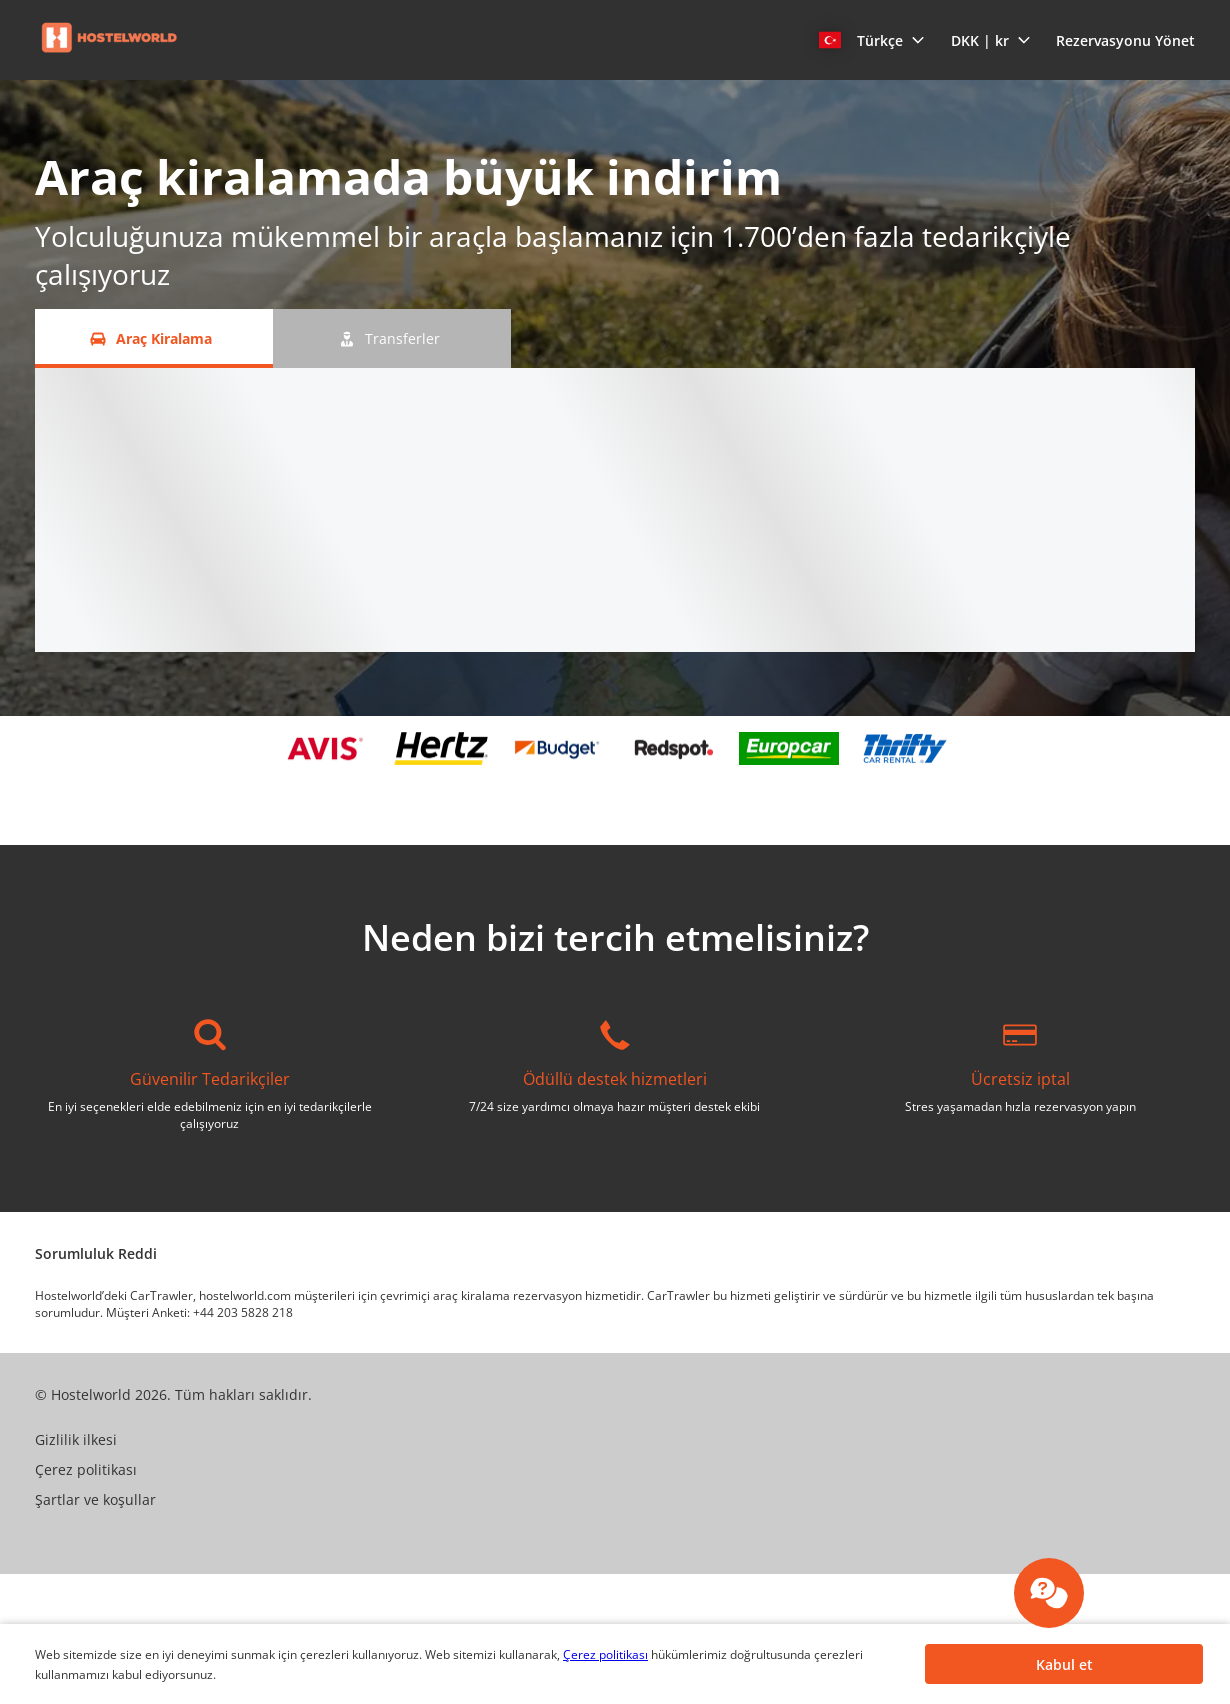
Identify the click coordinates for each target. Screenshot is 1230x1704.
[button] (872, 40)
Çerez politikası (605, 1654)
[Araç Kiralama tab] (154, 338)
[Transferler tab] (392, 338)
